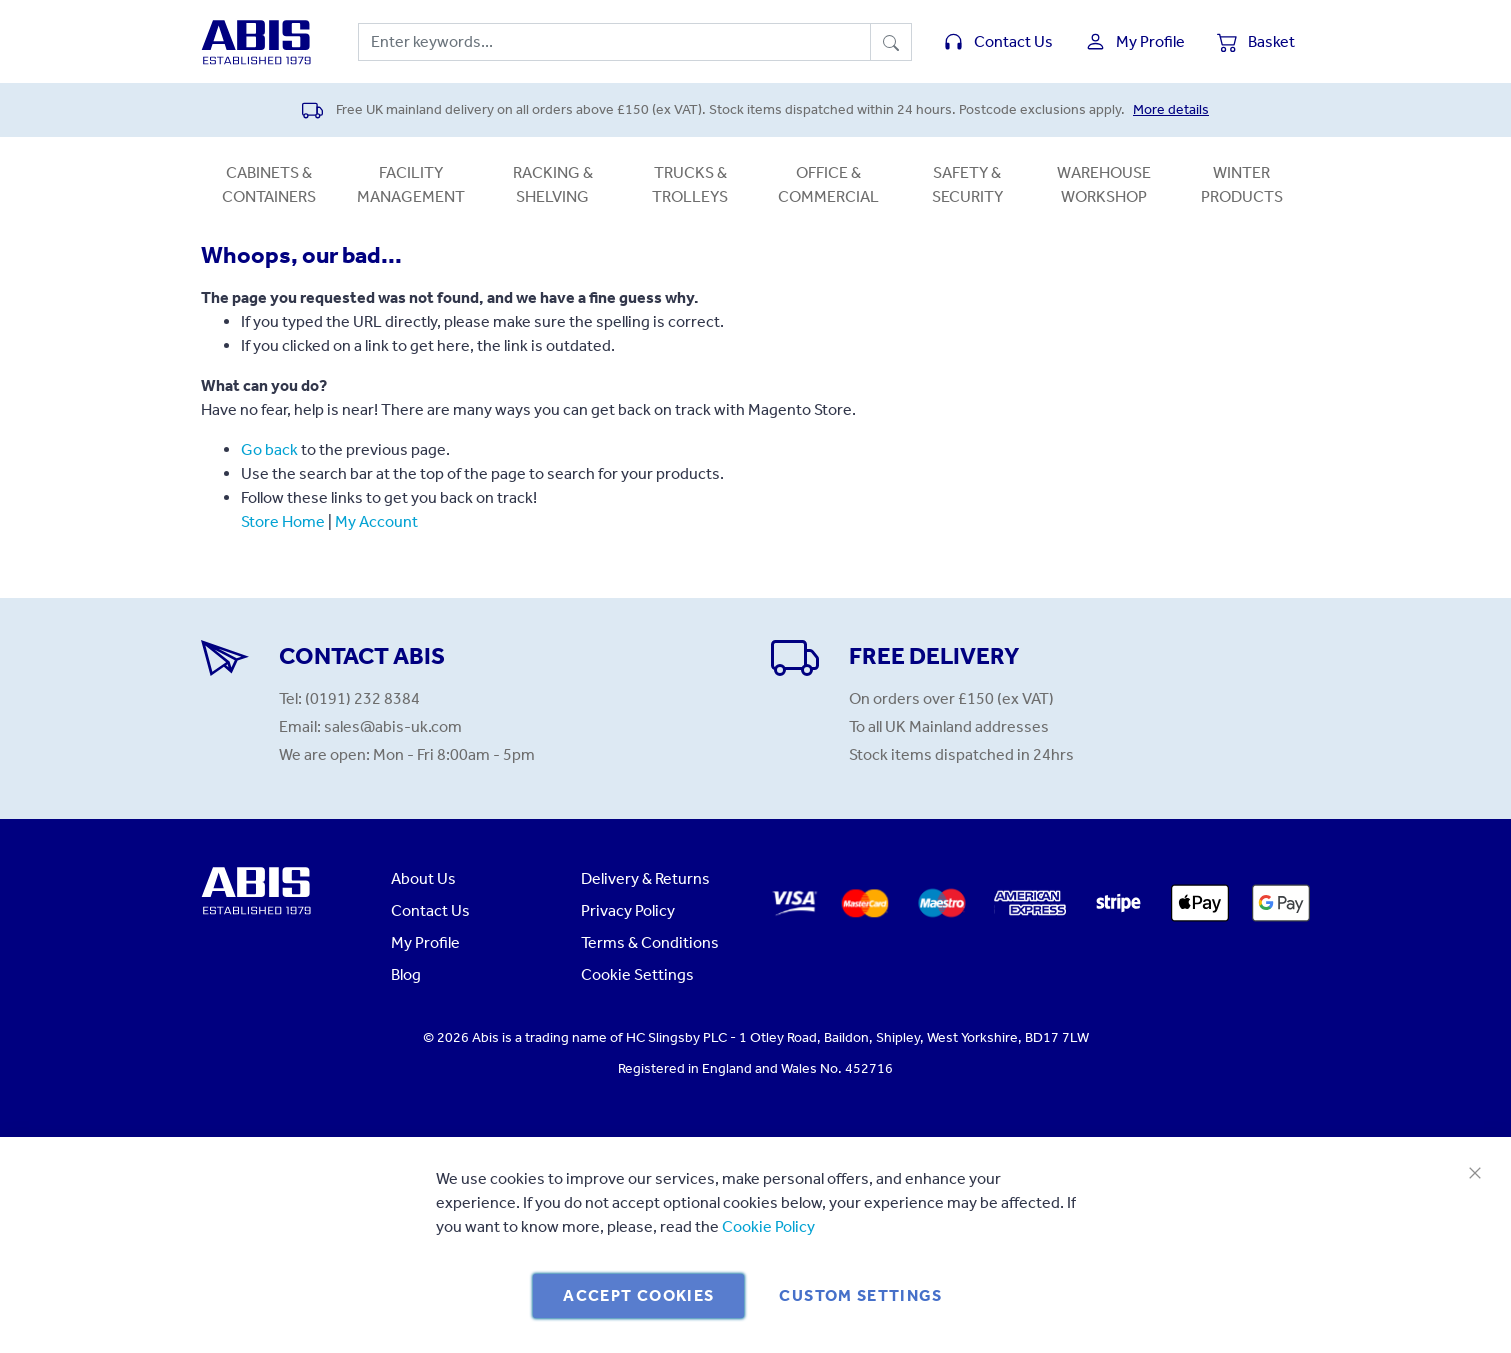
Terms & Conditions (650, 942)
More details (1171, 109)
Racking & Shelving (553, 184)
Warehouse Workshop (1104, 184)
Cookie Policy (768, 1226)
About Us (423, 878)
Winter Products (1242, 184)
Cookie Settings (637, 974)
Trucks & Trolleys (690, 184)
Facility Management (411, 184)
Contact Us (430, 910)
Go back (269, 449)
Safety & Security (967, 184)
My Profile (425, 942)
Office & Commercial (828, 184)
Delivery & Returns (645, 878)
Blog (406, 974)
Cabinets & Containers (269, 184)
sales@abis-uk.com (393, 726)
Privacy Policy (628, 910)
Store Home (283, 521)
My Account (376, 521)
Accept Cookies (638, 1295)
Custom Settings (860, 1295)
